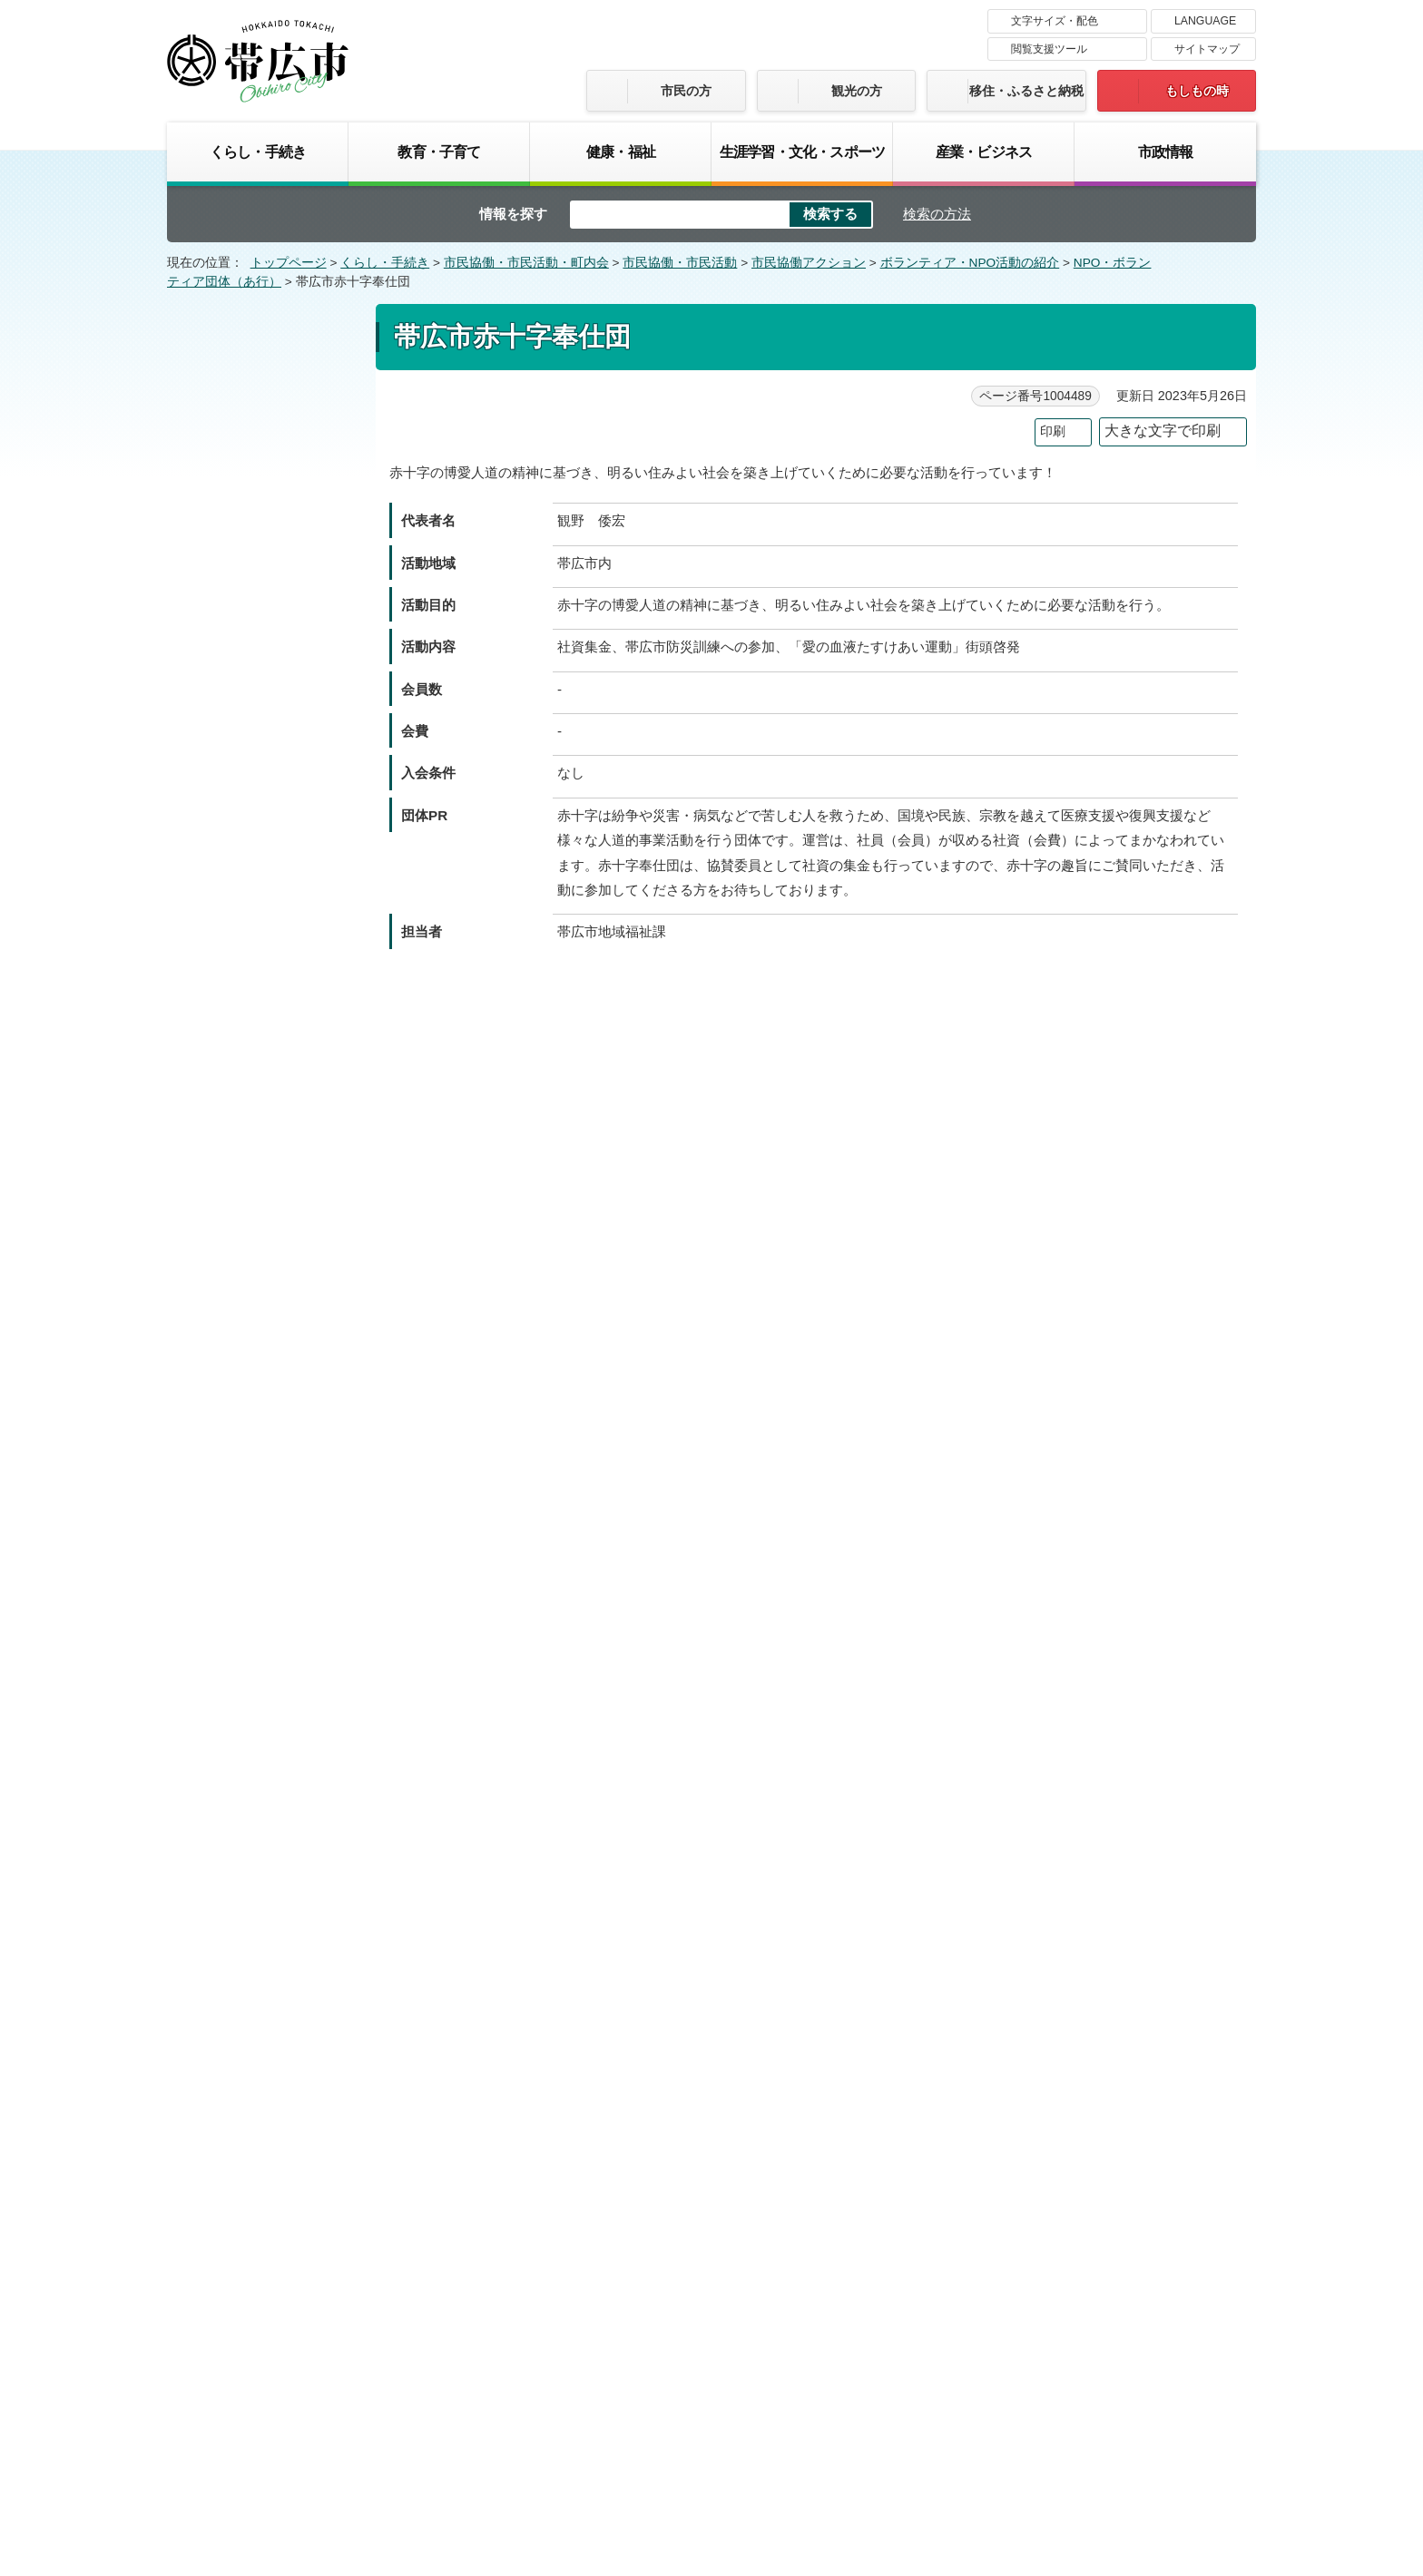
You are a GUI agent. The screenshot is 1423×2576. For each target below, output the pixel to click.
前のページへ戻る (1055, 2035)
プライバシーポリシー (879, 2305)
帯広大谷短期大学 (240, 834)
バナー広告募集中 (711, 2140)
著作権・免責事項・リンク (688, 2305)
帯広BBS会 (222, 1611)
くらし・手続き (258, 151)
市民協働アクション (808, 262)
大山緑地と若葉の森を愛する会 (266, 679)
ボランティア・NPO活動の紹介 (970, 262)
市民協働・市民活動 (680, 262)
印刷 (1052, 431)
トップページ (288, 262)
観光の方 (856, 90)
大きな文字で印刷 (1162, 430)
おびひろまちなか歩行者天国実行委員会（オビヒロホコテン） (266, 1721)
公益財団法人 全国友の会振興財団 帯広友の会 (266, 1457)
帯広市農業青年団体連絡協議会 (266, 1203)
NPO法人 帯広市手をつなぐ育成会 (263, 1148)
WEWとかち (225, 564)
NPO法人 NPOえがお (252, 600)
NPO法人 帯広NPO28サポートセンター (265, 789)
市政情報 (1165, 151)
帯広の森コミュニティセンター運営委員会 (266, 1567)
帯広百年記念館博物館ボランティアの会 (266, 1657)
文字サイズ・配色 (1054, 21)
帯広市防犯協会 (234, 1248)
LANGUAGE (1205, 21)
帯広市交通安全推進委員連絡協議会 (266, 1004)
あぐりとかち (228, 404)
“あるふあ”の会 (232, 440)
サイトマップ (1207, 49)
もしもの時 (1197, 90)
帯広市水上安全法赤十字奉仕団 (266, 1293)
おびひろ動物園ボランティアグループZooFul (266, 1403)
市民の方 (686, 90)
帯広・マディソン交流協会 (266, 1775)
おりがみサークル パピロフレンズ (261, 1926)
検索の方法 (937, 213)
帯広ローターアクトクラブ (266, 1845)
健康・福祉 (620, 151)
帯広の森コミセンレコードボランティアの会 (266, 1511)
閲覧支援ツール (1049, 49)
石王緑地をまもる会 (247, 475)
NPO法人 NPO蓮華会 (252, 635)
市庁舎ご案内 (337, 2438)
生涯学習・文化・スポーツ (802, 151)
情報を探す (513, 213)
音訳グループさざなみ (253, 1971)
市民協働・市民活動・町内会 (526, 262)
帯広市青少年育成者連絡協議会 (266, 1059)
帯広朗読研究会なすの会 (259, 1811)
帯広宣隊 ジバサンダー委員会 (261, 1348)
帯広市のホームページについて (471, 2305)
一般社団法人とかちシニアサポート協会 (266, 520)
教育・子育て (438, 151)
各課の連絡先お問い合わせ (1120, 2421)
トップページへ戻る (1199, 2035)
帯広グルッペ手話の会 (253, 869)
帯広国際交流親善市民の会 (266, 959)
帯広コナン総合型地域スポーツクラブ (266, 914)
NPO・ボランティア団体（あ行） (259, 348)
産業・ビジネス (984, 151)
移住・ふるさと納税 (1026, 90)
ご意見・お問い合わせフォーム (518, 1329)
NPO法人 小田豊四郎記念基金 (263, 735)
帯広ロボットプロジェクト (266, 1881)
